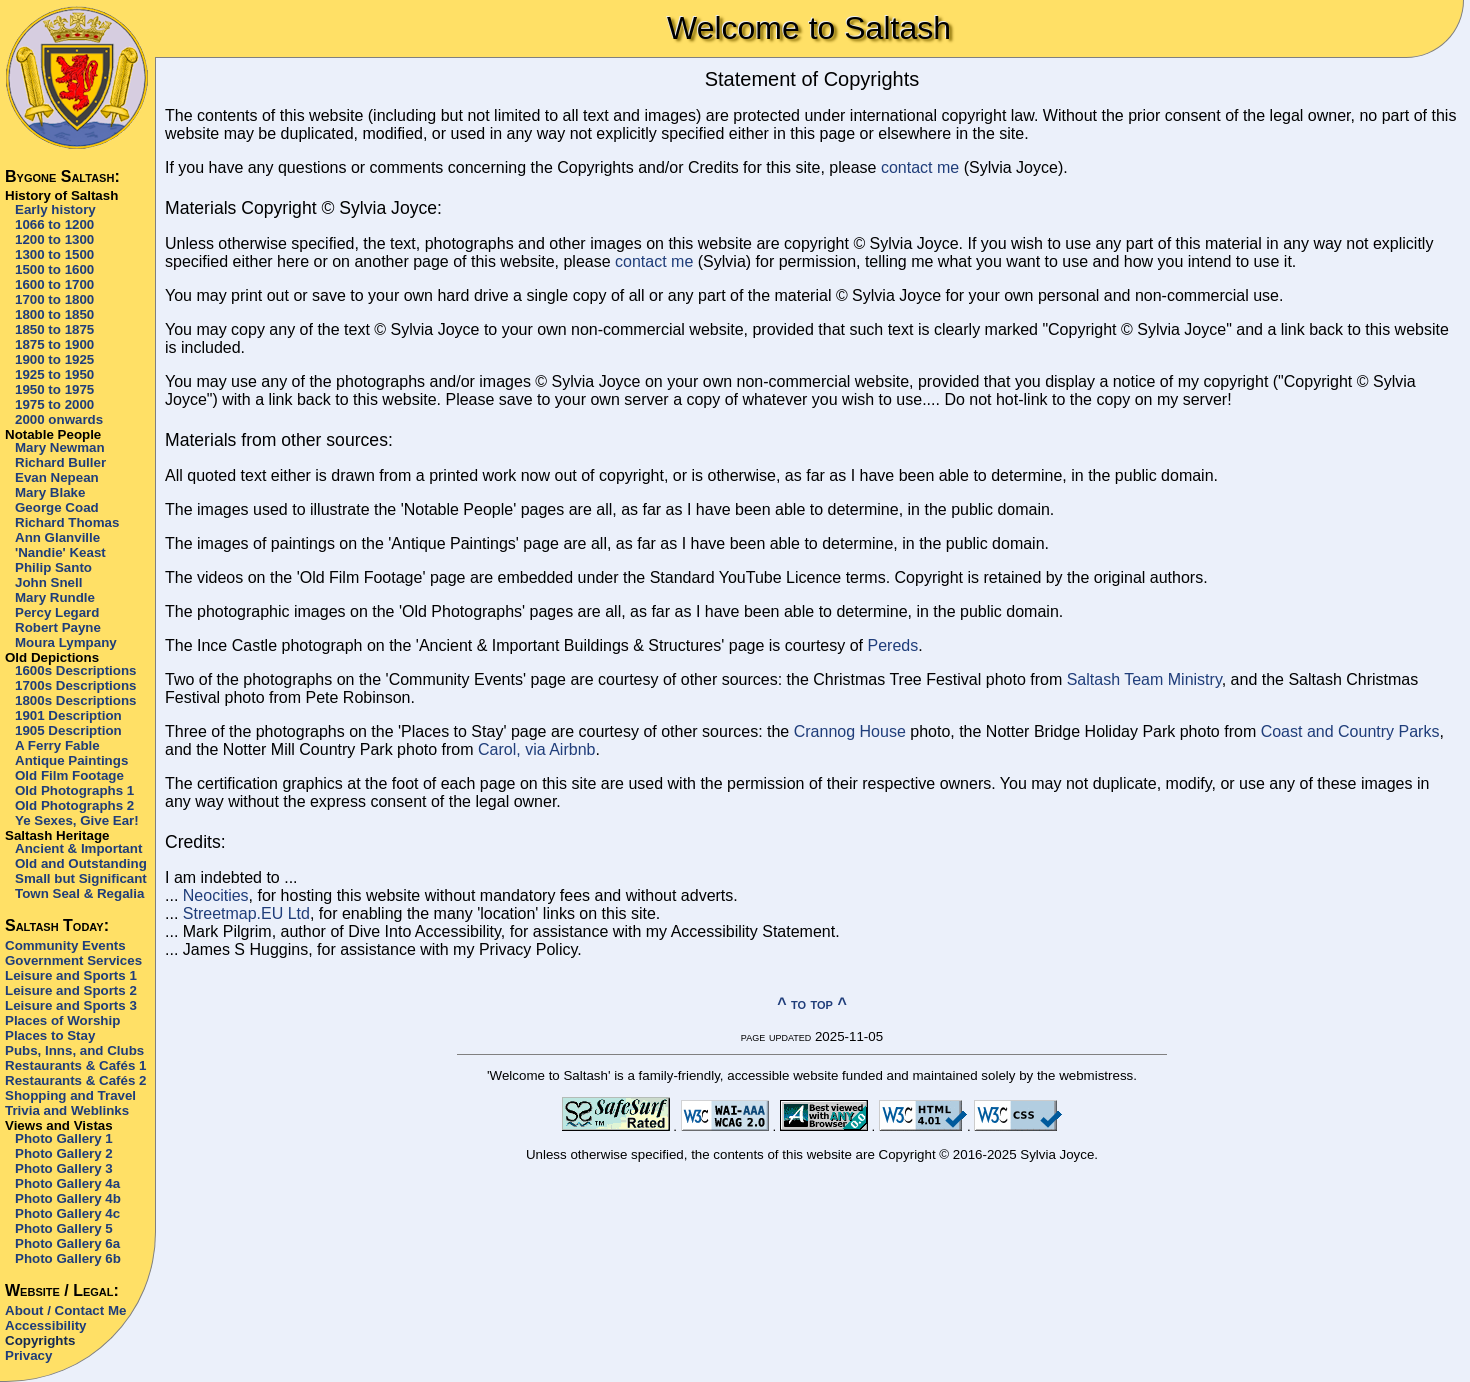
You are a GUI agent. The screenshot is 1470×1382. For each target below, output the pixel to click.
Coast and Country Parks (1350, 731)
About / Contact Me (65, 1310)
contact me (920, 167)
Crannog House (850, 731)
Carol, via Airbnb (536, 749)
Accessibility (46, 1325)
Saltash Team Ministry (1144, 679)
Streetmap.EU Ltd (246, 913)
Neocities (216, 895)
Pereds (893, 645)
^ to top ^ (812, 1003)
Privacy (28, 1355)
